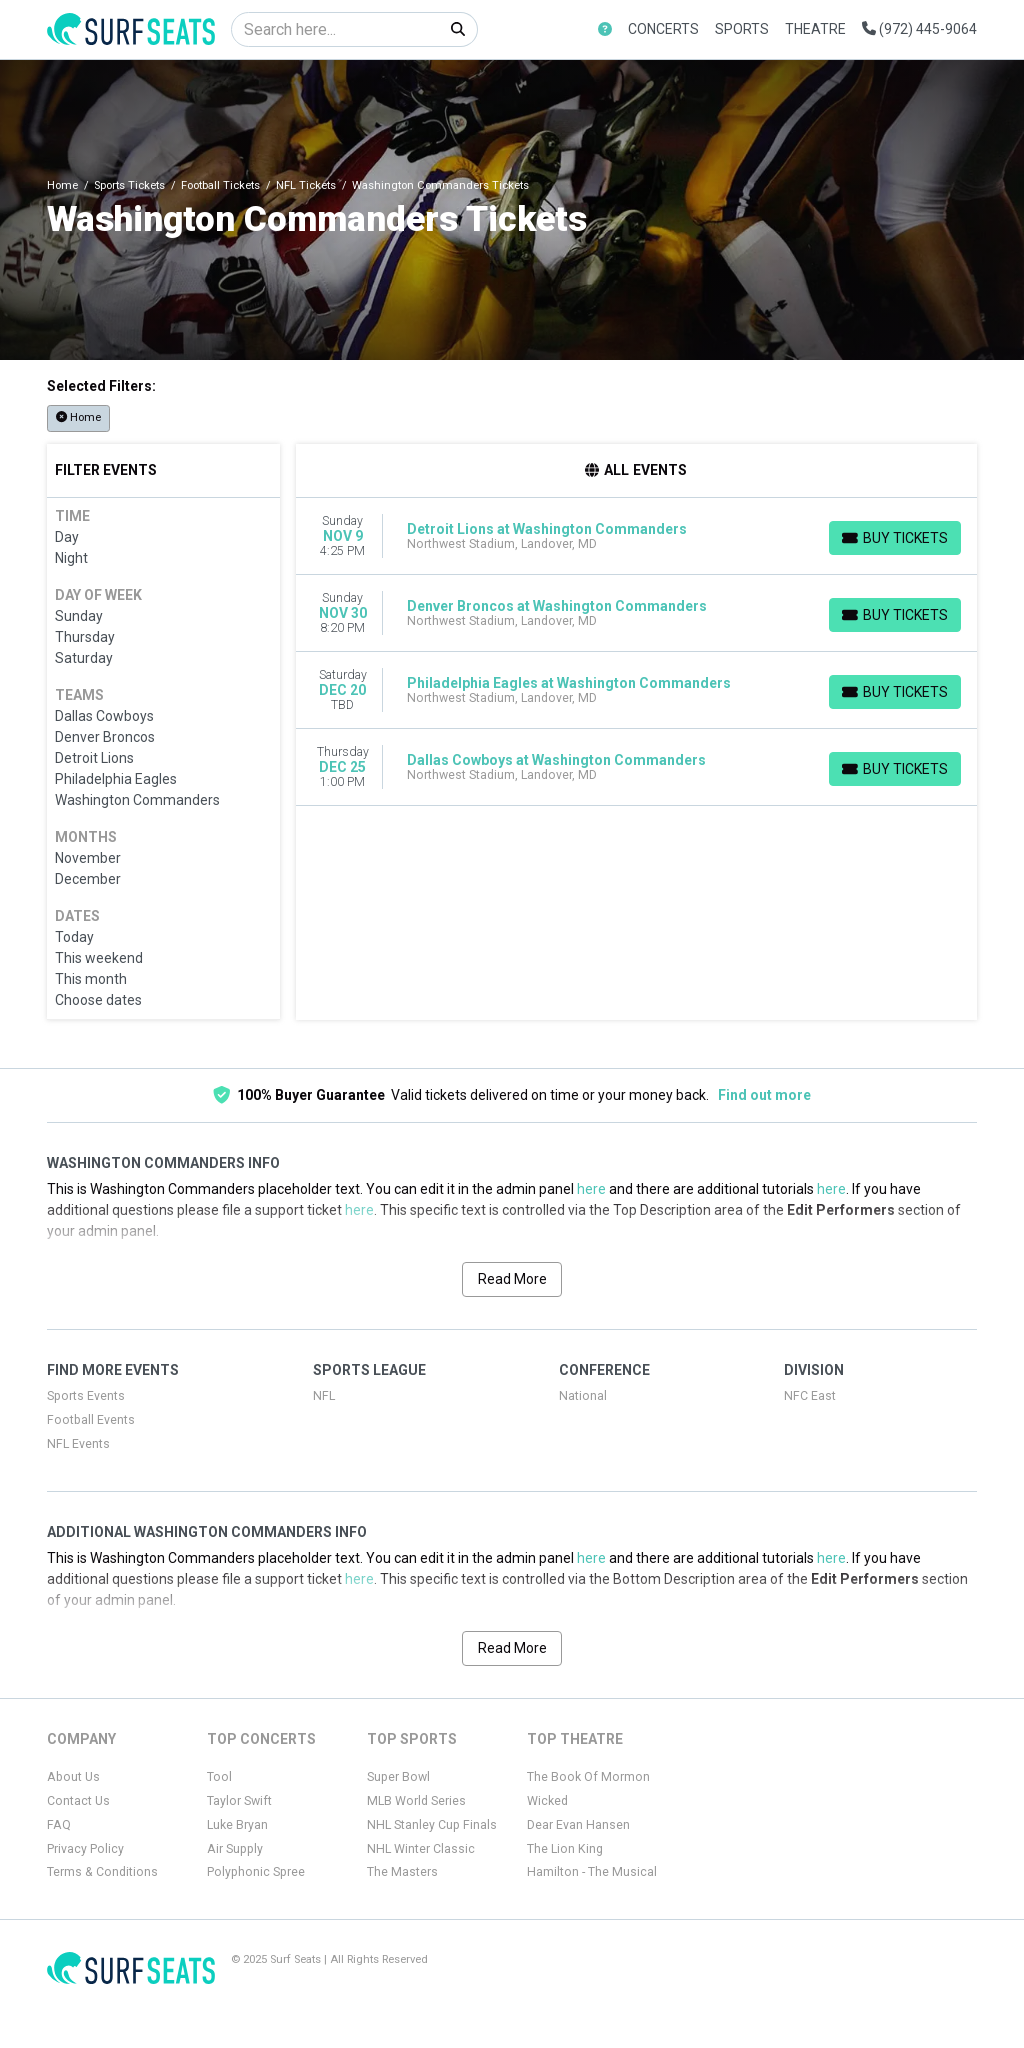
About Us (73, 1777)
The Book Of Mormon (588, 1777)
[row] (637, 536)
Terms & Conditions (102, 1872)
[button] (605, 29)
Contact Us (78, 1801)
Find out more (764, 1095)
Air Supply (235, 1849)
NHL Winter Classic (421, 1849)
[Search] (335, 29)
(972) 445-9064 (919, 29)
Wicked (547, 1801)
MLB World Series (416, 1801)
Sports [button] (742, 29)
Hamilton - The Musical (592, 1872)
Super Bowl (398, 1777)
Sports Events (86, 1396)
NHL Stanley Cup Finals (432, 1825)
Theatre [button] (815, 29)
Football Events (91, 1420)
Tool (219, 1777)
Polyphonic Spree (256, 1872)
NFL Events (78, 1444)
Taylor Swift (239, 1801)
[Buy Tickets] (895, 538)
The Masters (402, 1872)
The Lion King (565, 1849)
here (591, 1189)
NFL (324, 1396)
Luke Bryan (237, 1825)
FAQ (59, 1825)
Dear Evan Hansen (578, 1825)
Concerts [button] (663, 29)
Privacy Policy (85, 1849)
